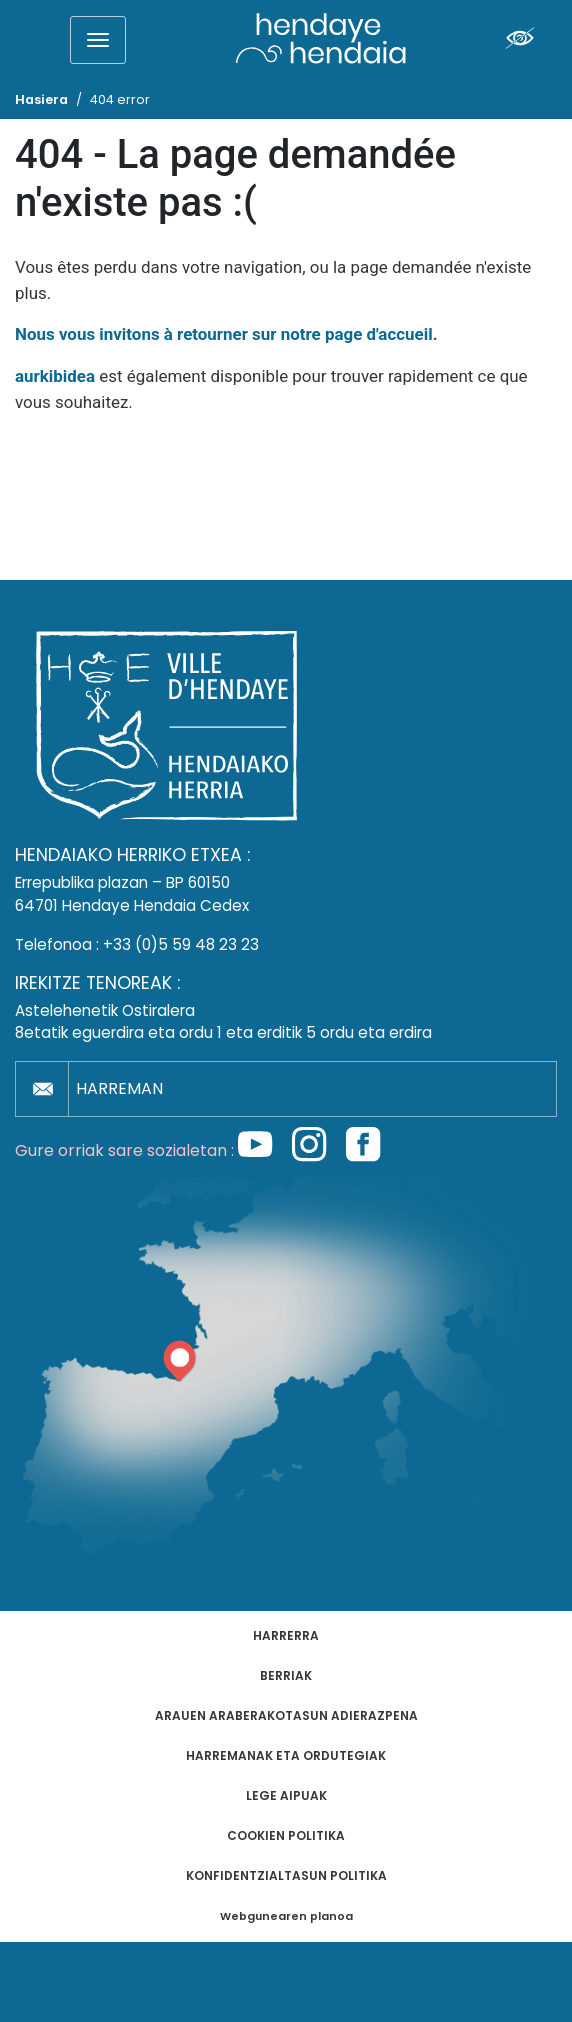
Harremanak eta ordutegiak (286, 1755)
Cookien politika (286, 1835)
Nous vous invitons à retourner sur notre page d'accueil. (226, 334)
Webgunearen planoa (286, 1916)
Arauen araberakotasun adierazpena (286, 1715)
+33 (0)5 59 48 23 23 (181, 944)
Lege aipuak (286, 1795)
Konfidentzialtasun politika (286, 1875)
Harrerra (286, 1635)
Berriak (286, 1675)
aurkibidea (55, 376)
